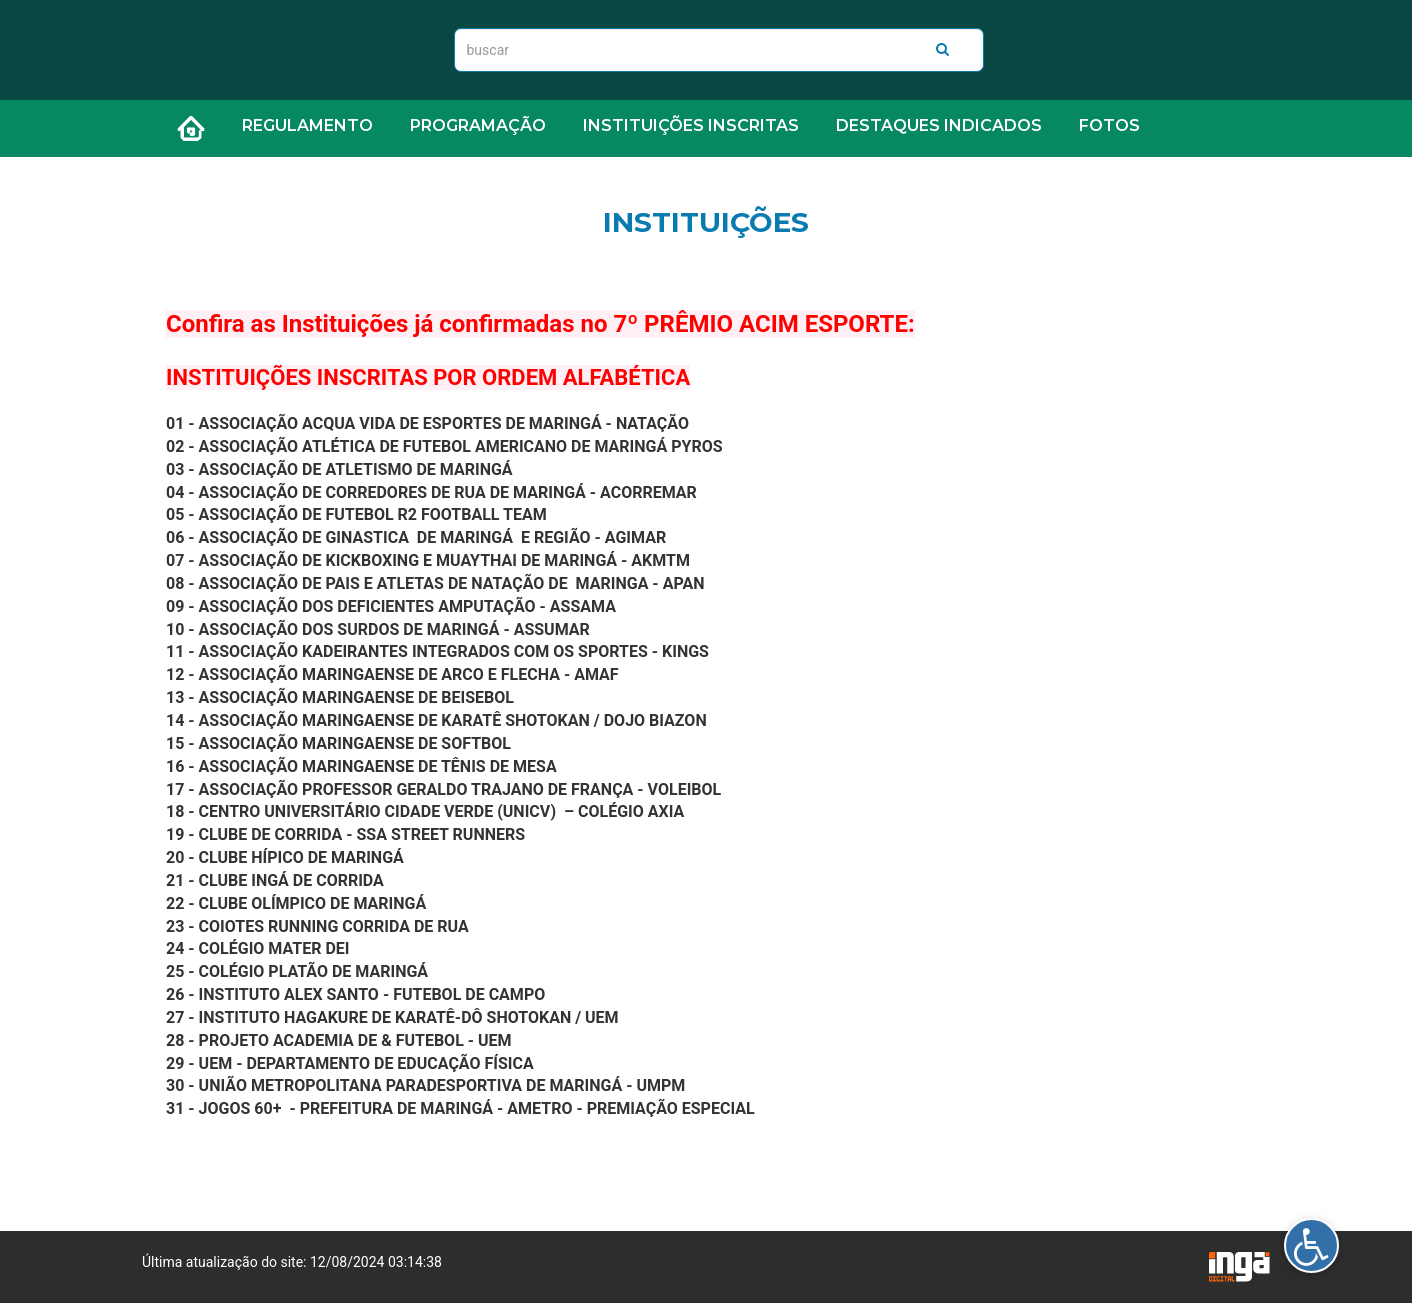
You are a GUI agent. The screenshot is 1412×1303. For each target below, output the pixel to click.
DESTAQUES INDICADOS (939, 125)
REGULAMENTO (307, 125)
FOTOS (1109, 125)
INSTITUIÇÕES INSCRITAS (691, 125)
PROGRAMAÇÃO (478, 125)
